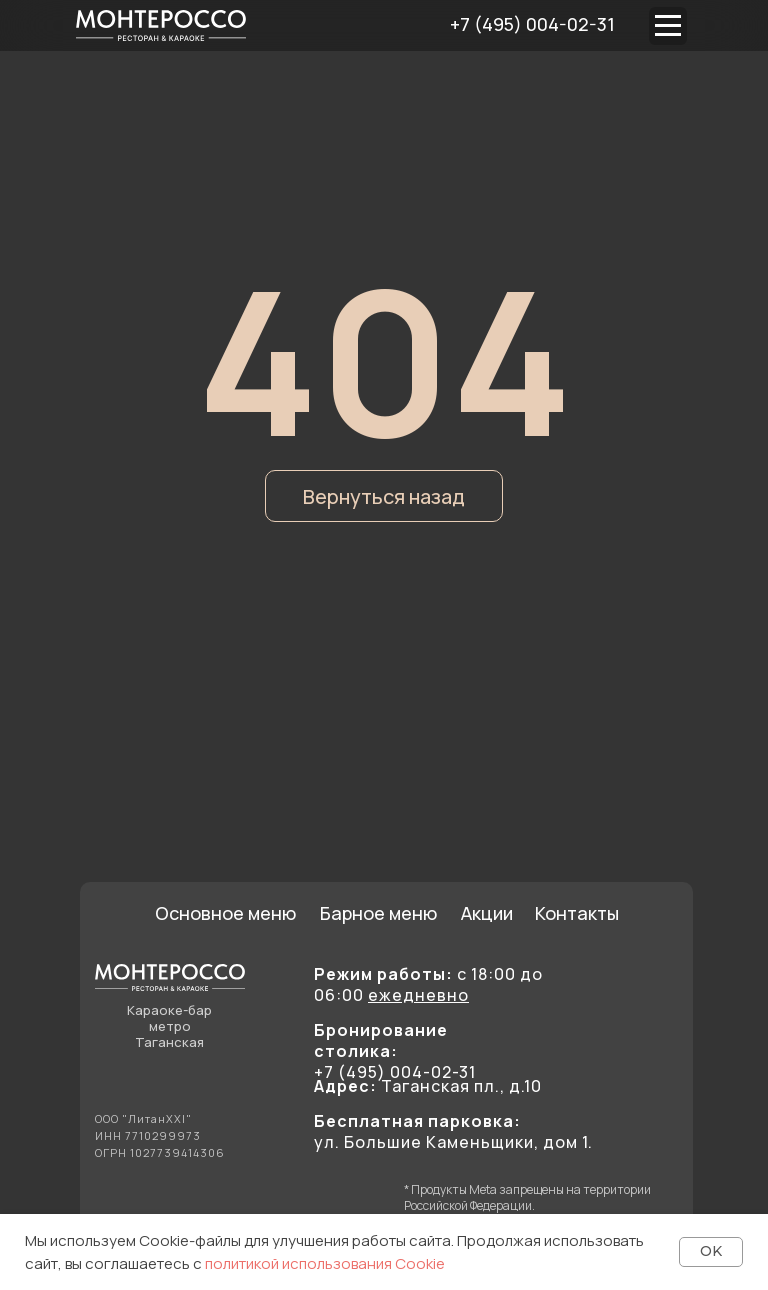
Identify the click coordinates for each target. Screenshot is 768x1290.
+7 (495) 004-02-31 (532, 24)
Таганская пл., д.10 (428, 1086)
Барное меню (378, 913)
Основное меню (225, 913)
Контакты (577, 913)
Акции (487, 913)
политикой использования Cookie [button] (325, 1263)
